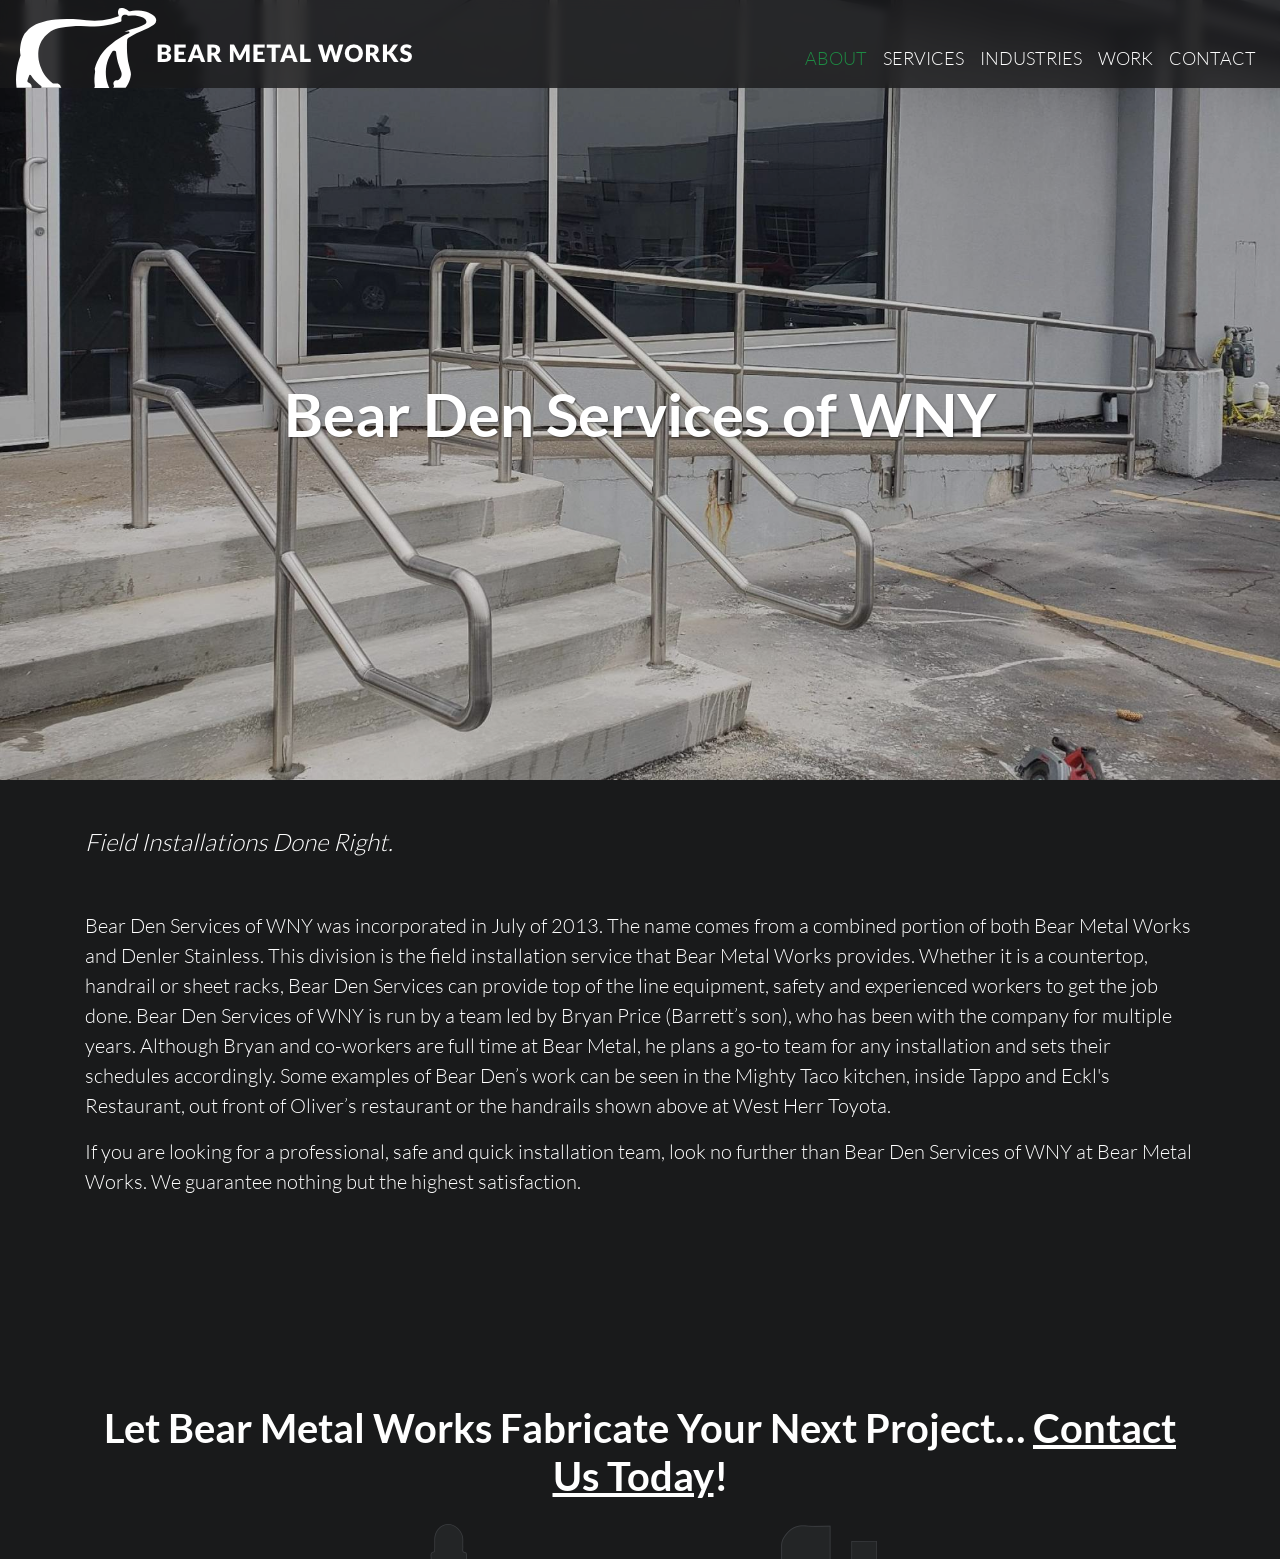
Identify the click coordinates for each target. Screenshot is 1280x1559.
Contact (1212, 58)
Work (1125, 58)
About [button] (836, 58)
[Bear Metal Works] (216, 48)
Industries (1031, 58)
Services (923, 58)
